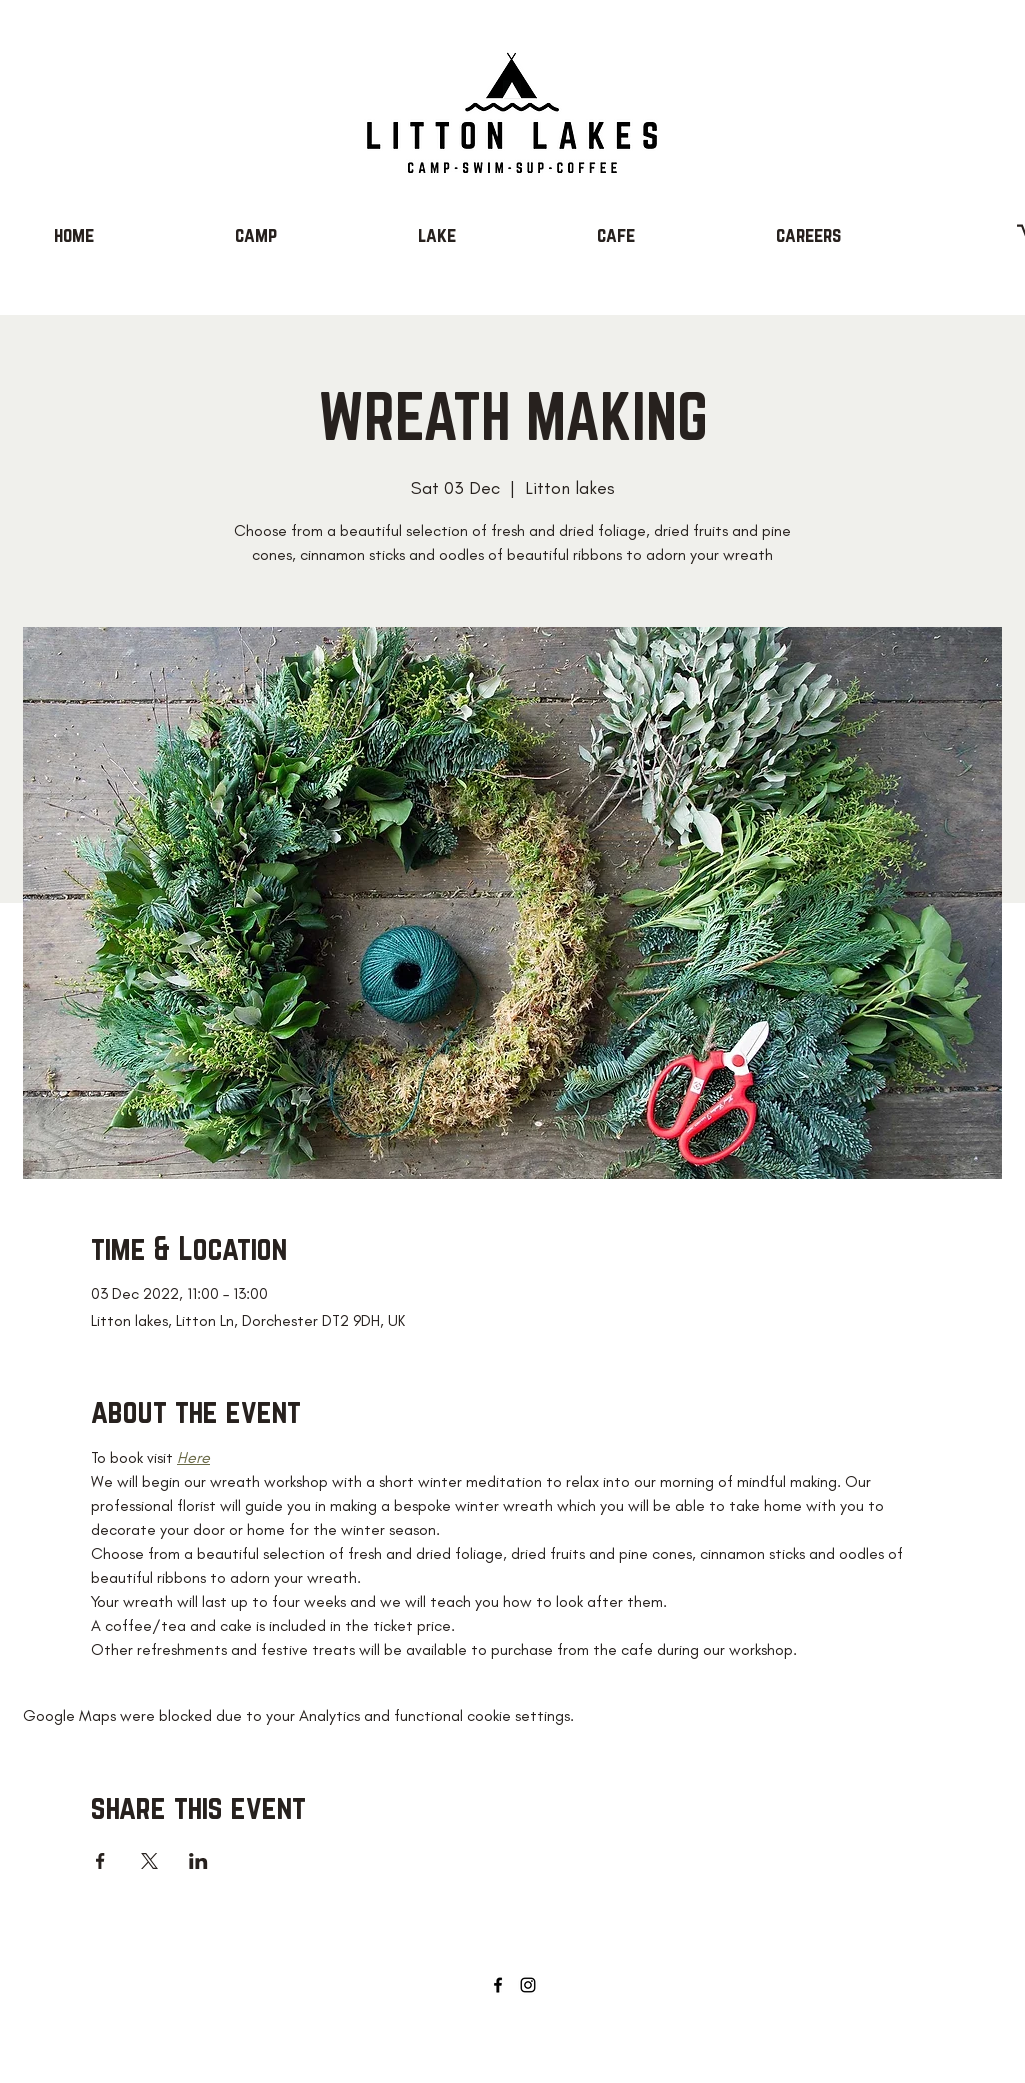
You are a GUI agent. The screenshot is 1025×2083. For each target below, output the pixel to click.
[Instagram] (528, 1985)
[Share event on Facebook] (100, 1861)
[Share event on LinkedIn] (198, 1861)
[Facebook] (498, 1985)
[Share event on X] (149, 1861)
